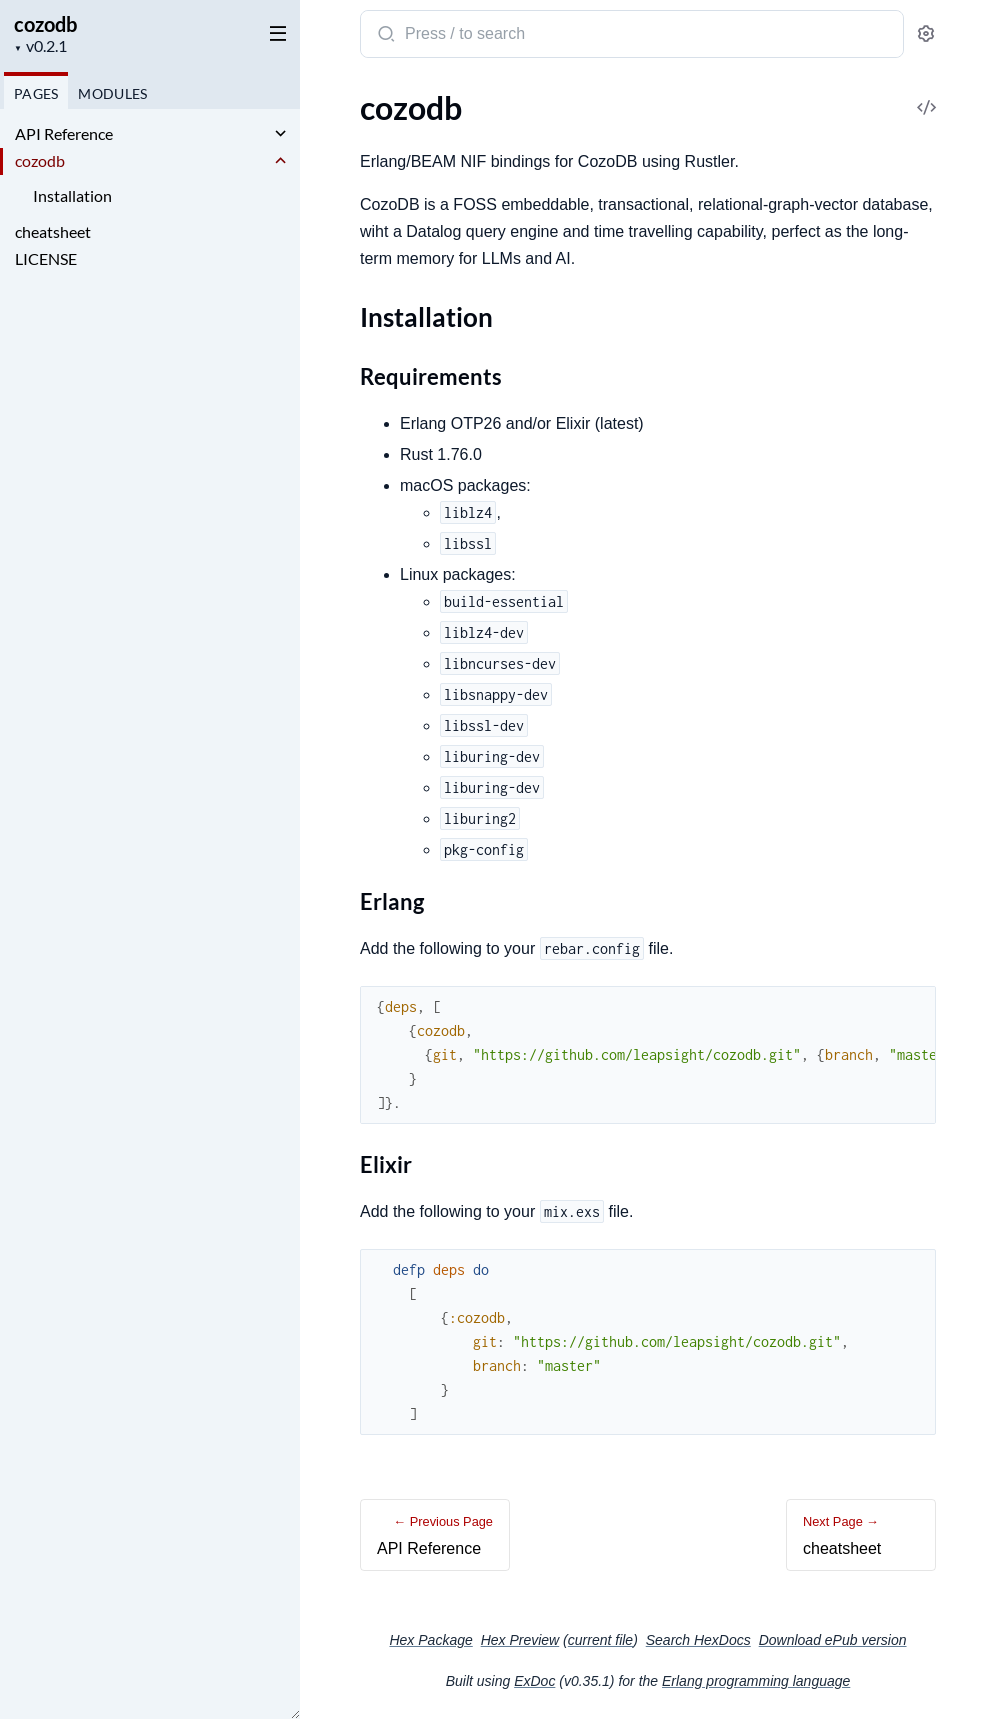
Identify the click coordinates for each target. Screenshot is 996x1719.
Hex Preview (520, 1640)
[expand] (280, 134)
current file (600, 1640)
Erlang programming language (756, 1681)
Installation (72, 195)
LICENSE (46, 258)
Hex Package (430, 1640)
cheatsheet (53, 231)
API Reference (64, 133)
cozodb (45, 24)
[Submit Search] (384, 36)
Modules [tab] (112, 93)
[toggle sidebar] (274, 32)
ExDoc (534, 1681)
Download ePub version (833, 1640)
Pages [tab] (36, 93)
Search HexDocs (698, 1640)
